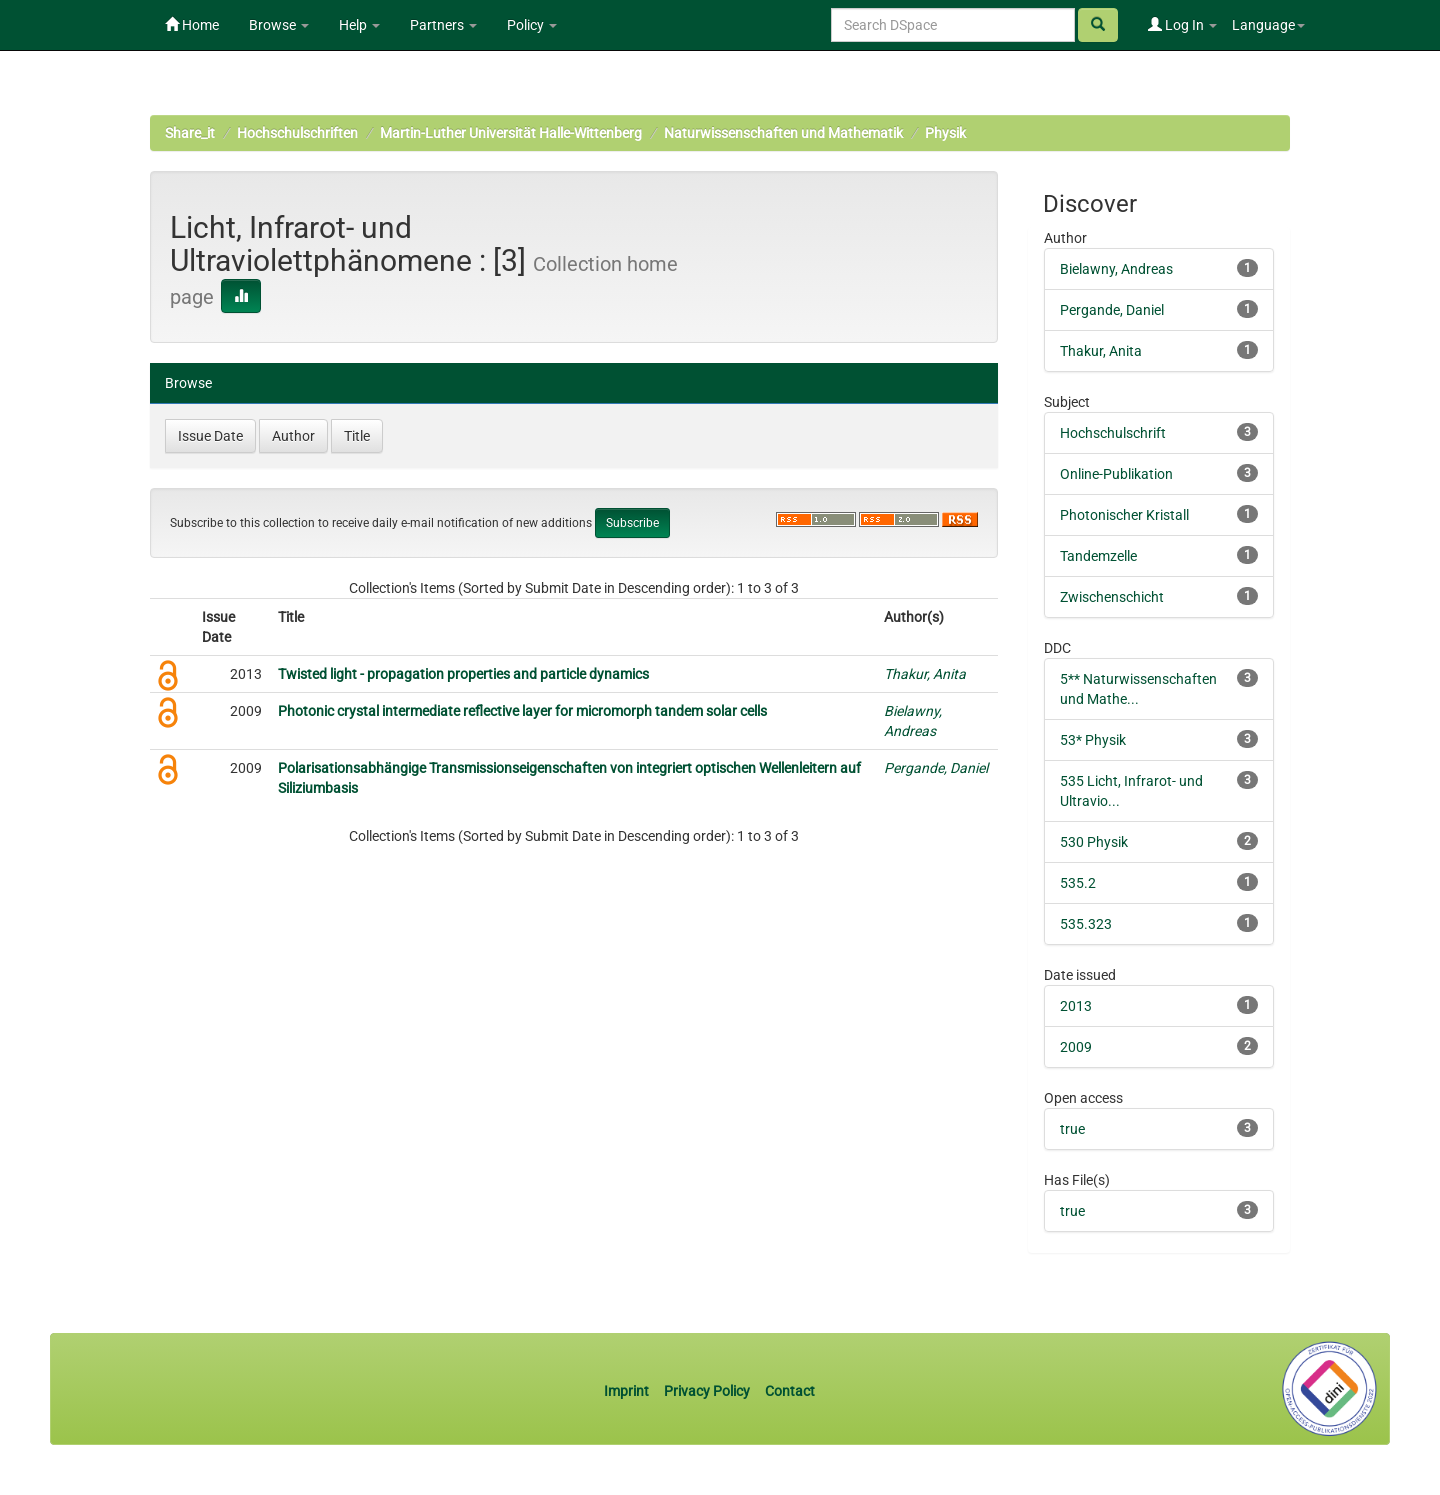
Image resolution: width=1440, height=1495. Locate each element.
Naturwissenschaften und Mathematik (783, 133)
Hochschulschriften (297, 133)
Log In (1182, 25)
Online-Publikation (1116, 474)
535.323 (1086, 924)
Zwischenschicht (1112, 597)
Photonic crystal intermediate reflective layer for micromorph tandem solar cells (522, 711)
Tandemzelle (1098, 556)
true (1072, 1129)
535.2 (1078, 883)
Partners (443, 25)
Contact (790, 1391)
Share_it (190, 133)
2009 (1076, 1047)
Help (359, 25)
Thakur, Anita (925, 674)
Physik (945, 133)
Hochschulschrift (1113, 433)
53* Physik (1093, 740)
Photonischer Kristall (1124, 515)
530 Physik (1094, 842)
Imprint (628, 1391)
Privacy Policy (707, 1391)
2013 (1076, 1006)
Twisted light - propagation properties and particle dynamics (463, 674)
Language (1268, 25)
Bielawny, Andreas (1116, 269)
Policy (532, 25)
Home (192, 25)
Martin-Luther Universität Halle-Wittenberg (511, 133)
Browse (279, 25)
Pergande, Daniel (936, 768)
